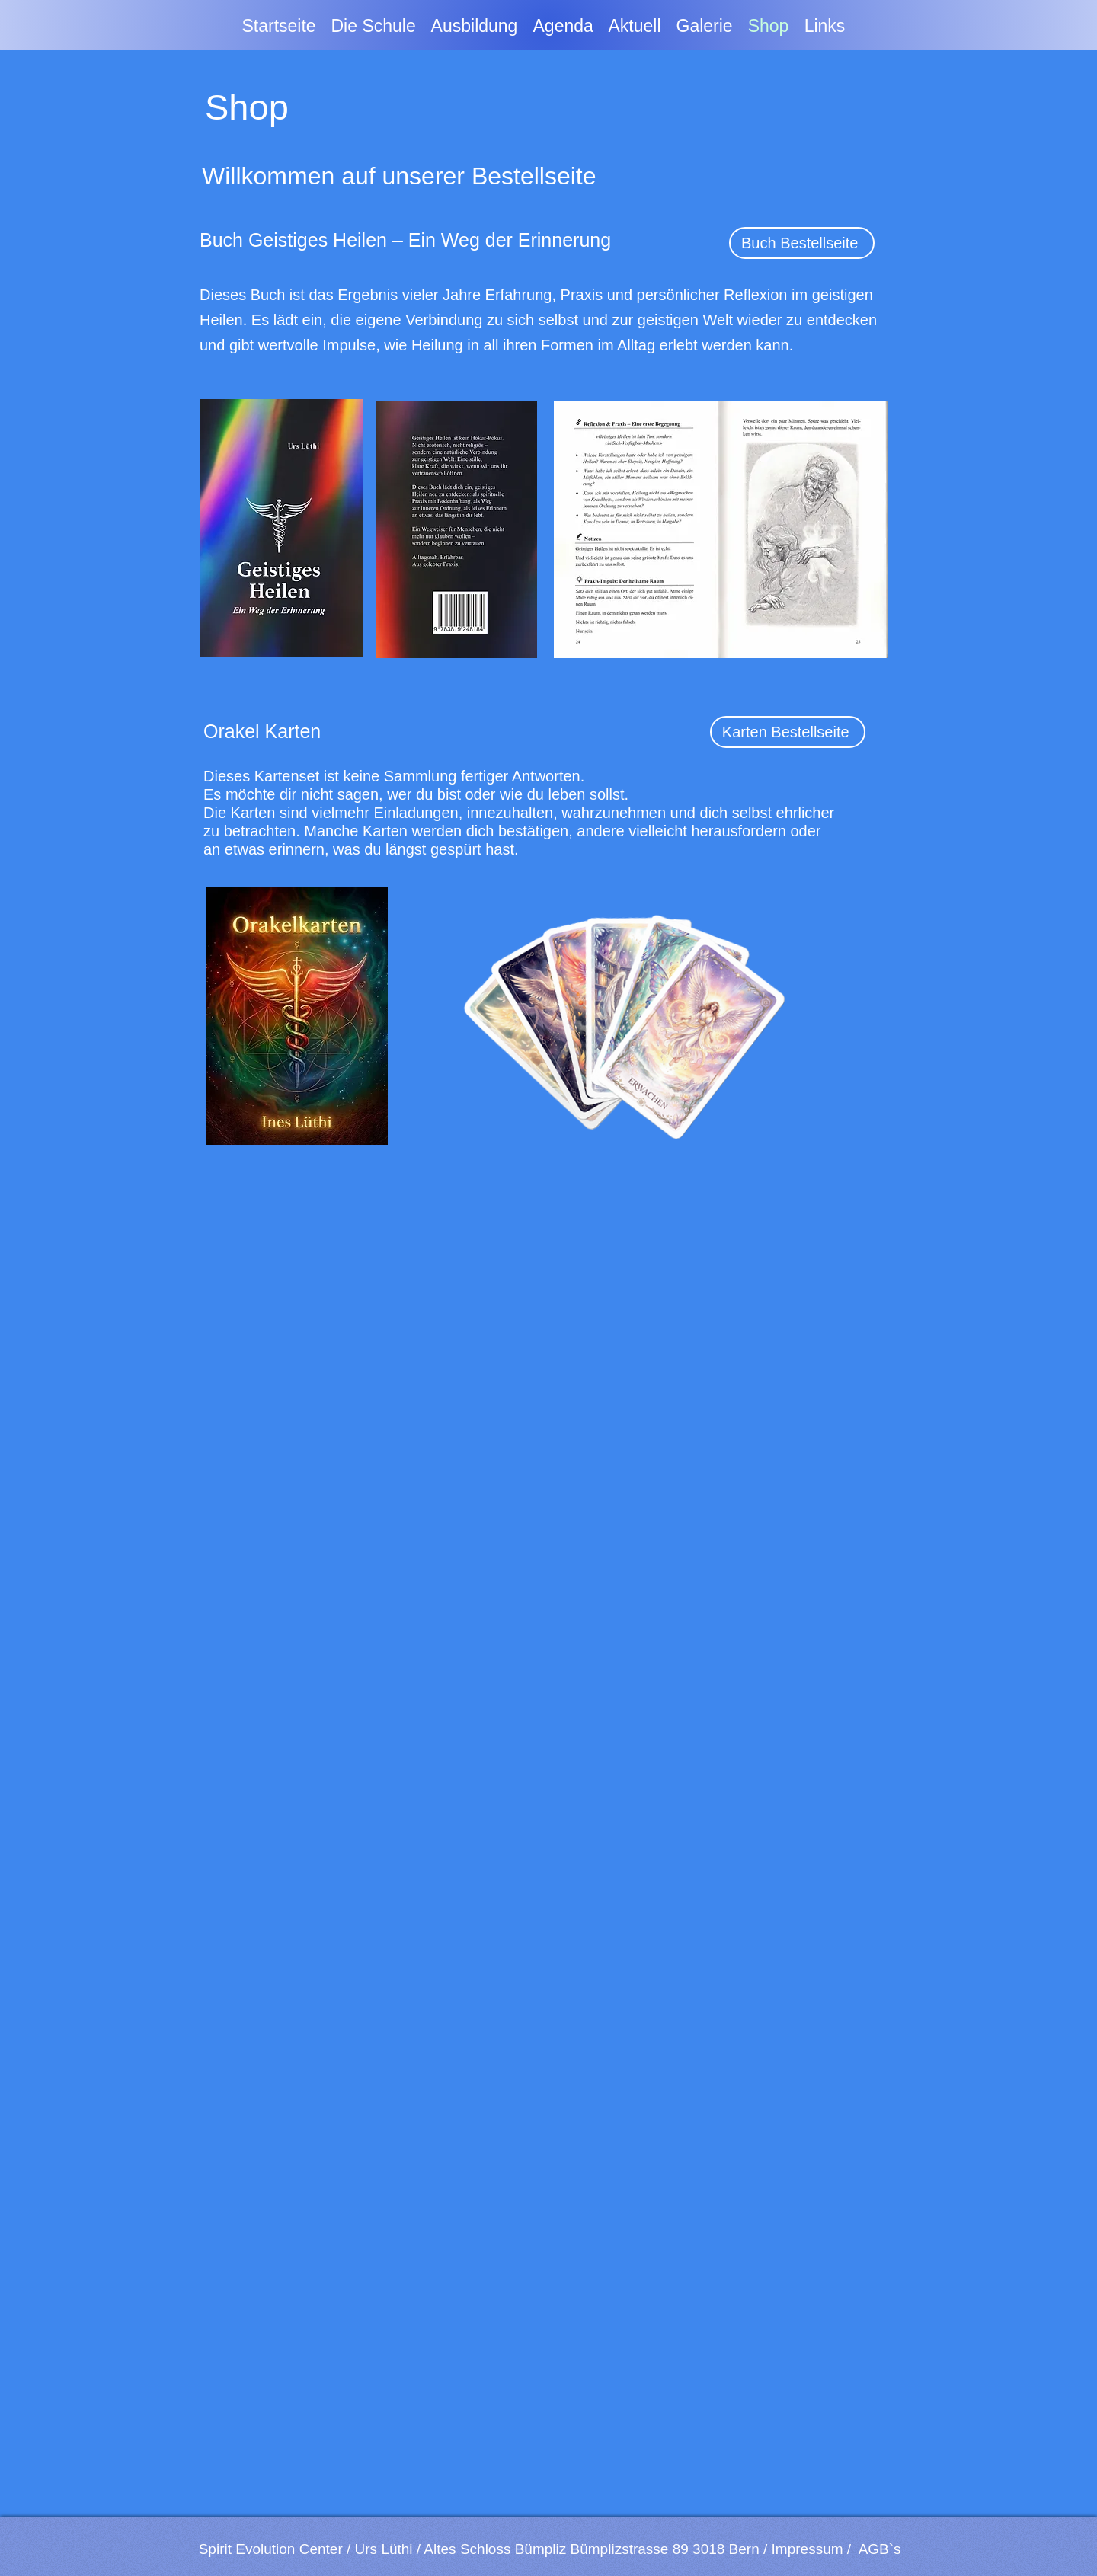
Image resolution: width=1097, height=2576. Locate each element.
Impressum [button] (807, 2549)
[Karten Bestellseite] (787, 732)
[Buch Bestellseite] (802, 243)
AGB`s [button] (880, 2549)
